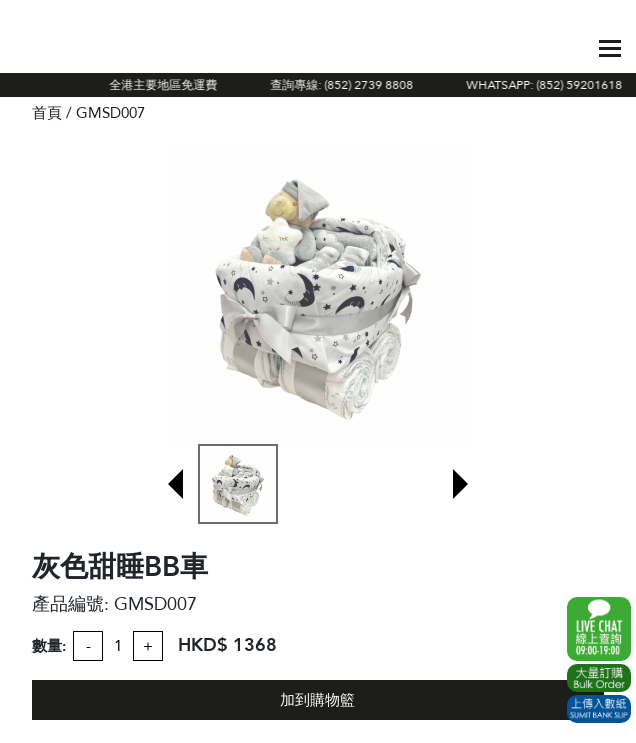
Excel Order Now (599, 678)
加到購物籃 (317, 700)
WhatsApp (599, 629)
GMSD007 (110, 113)
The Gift (106, 48)
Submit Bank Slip (599, 709)
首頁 (47, 113)
